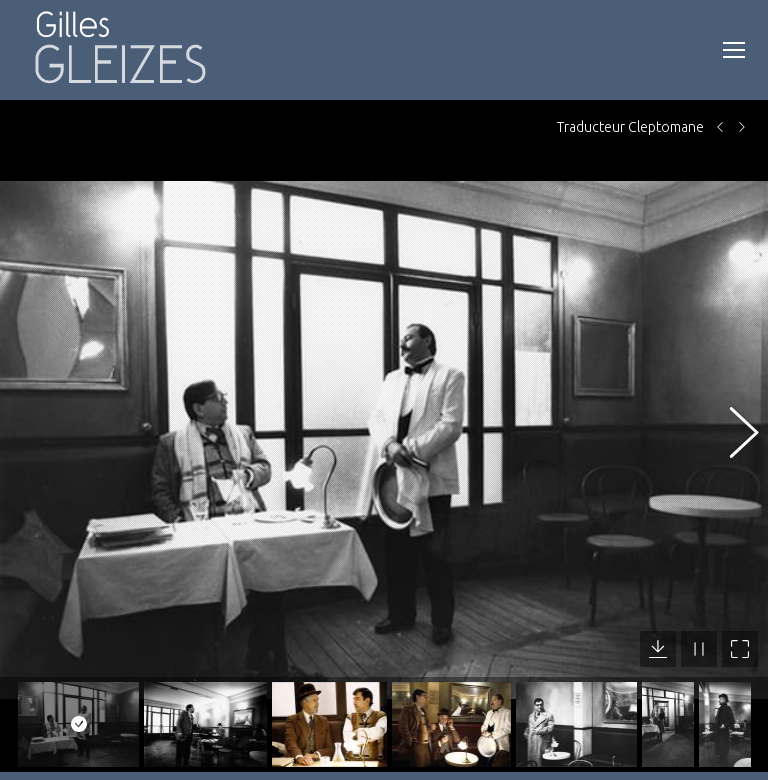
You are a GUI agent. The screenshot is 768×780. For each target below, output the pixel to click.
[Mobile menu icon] (734, 50)
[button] (733, 427)
